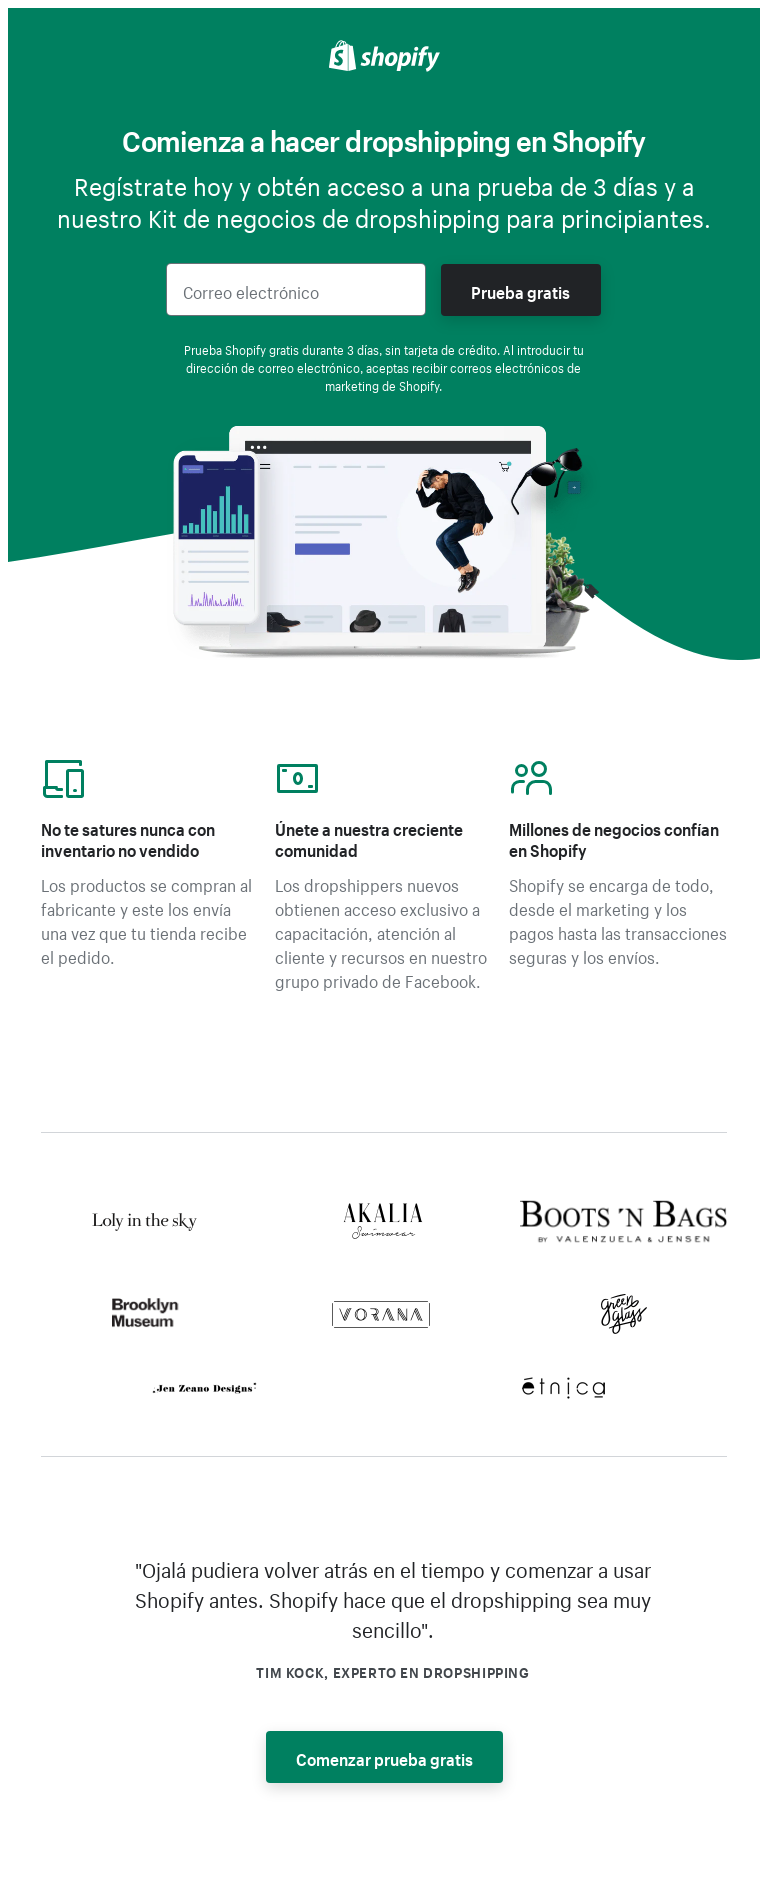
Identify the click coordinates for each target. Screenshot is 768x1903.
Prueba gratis (520, 290)
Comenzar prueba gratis (384, 1757)
